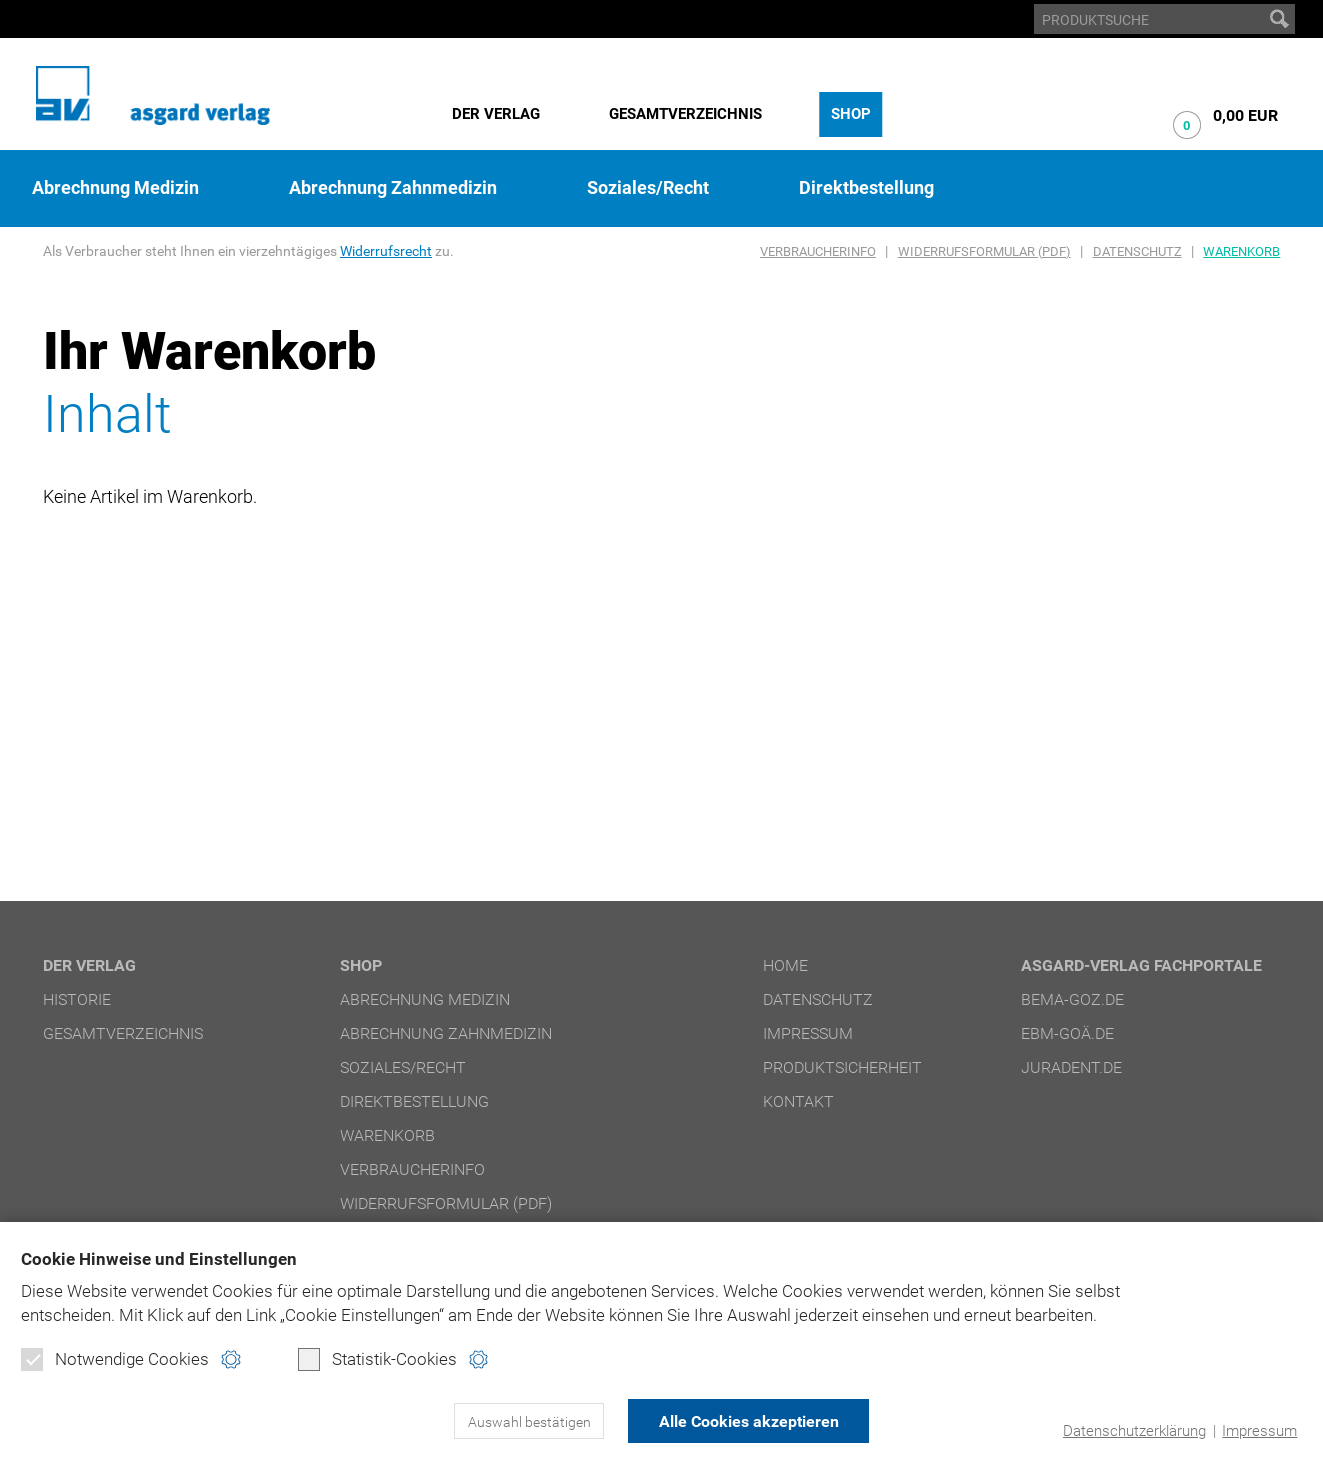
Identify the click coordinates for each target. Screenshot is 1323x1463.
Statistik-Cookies (377, 1359)
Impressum (1259, 1431)
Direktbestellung (866, 188)
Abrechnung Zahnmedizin (393, 188)
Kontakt (798, 1101)
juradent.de (1071, 1067)
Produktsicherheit (842, 1067)
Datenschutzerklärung (1134, 1431)
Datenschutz (1137, 251)
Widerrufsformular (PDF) (984, 251)
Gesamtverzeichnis (685, 114)
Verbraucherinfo (818, 251)
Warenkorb (1241, 251)
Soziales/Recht (648, 188)
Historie (77, 999)
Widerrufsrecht (386, 251)
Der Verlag (496, 114)
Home (785, 965)
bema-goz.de (1072, 999)
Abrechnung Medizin (115, 188)
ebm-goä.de (1067, 1033)
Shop (851, 114)
